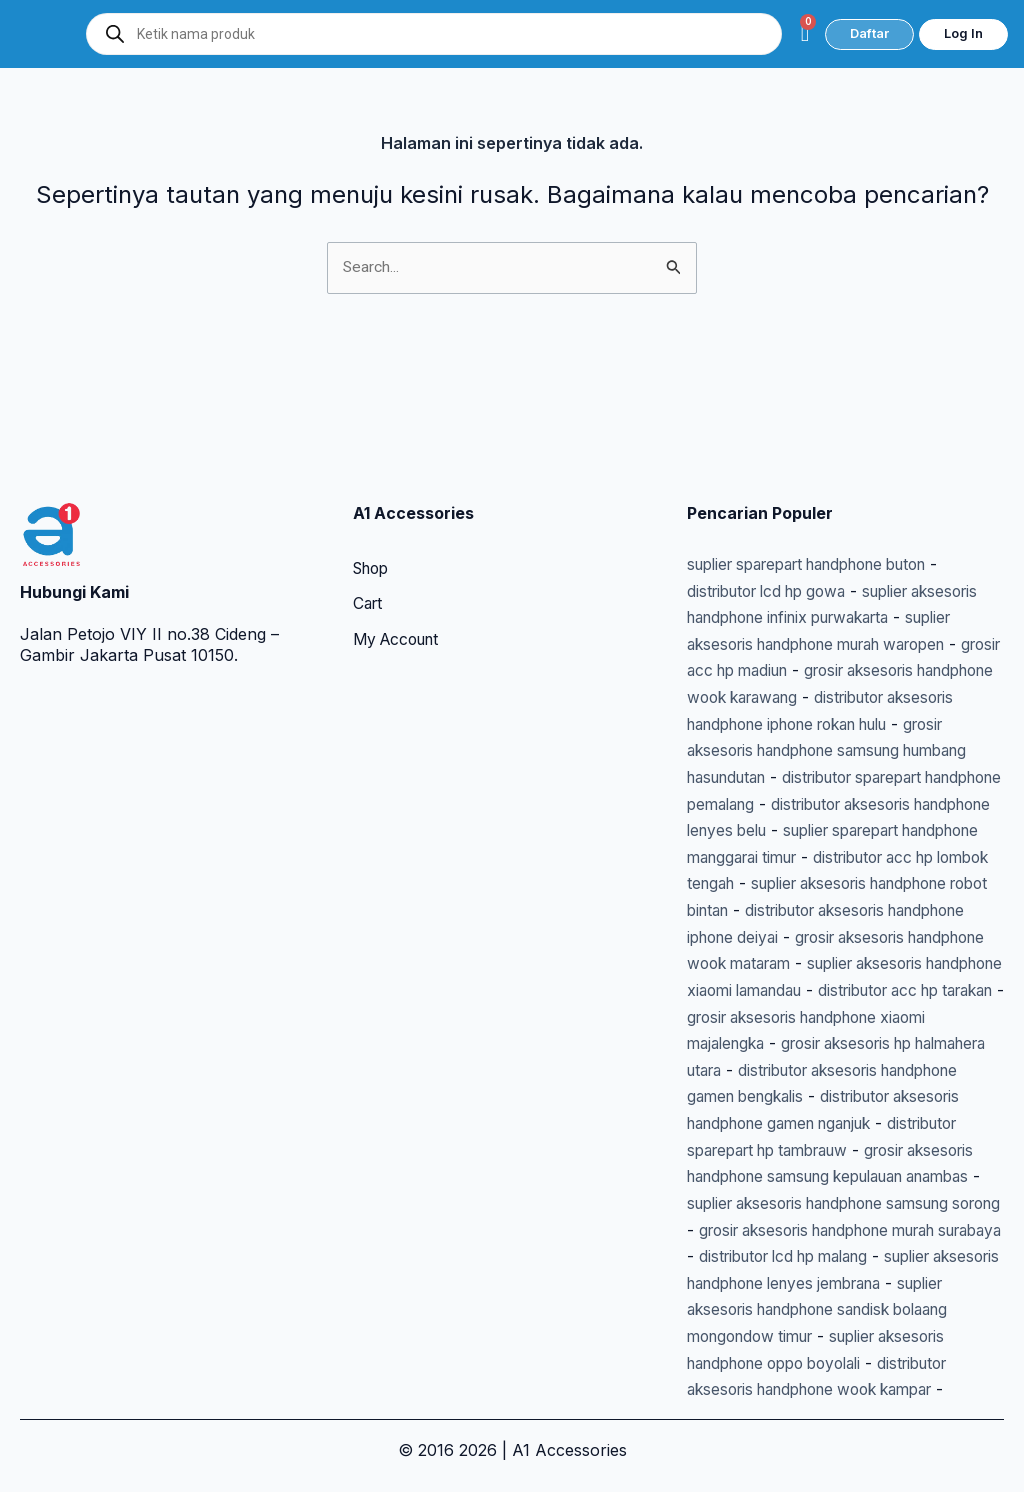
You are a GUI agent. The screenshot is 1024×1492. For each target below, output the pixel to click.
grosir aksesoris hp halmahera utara (837, 994)
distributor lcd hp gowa (774, 466)
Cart (369, 481)
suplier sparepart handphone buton (823, 440)
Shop (373, 445)
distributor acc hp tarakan (785, 941)
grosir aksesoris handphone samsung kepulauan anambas (808, 1126)
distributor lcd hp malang (781, 1232)
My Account (400, 517)
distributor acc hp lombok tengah (813, 783)
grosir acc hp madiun (852, 545)
